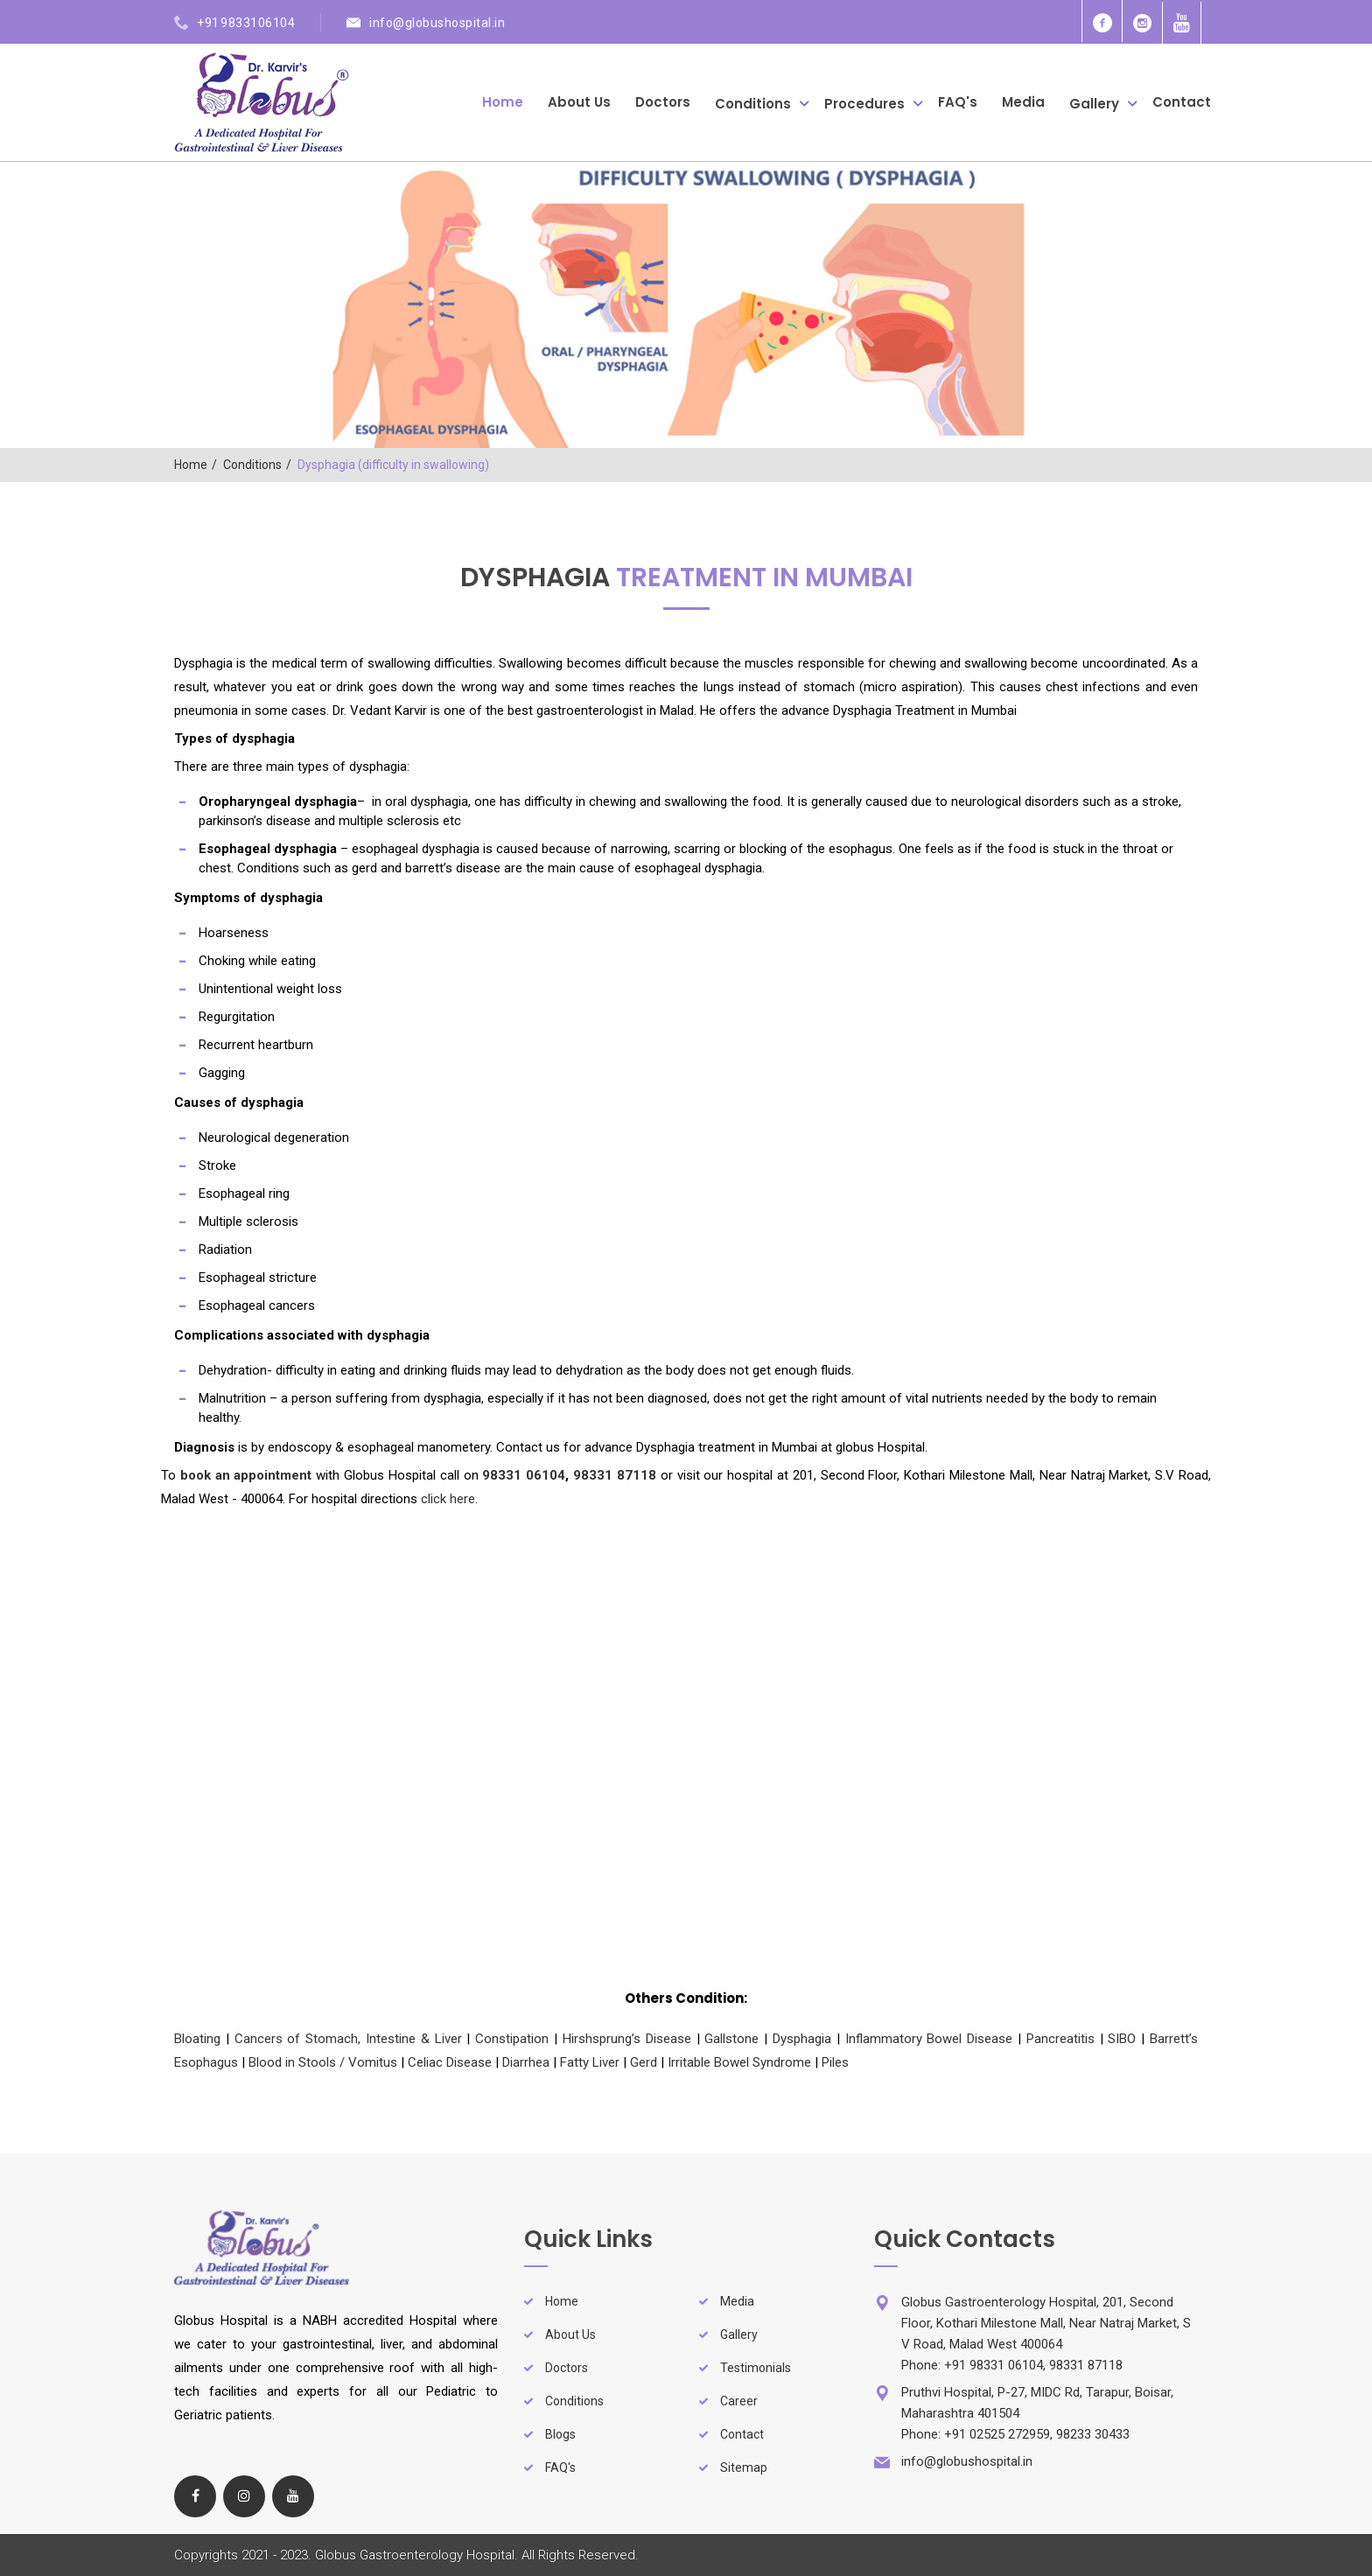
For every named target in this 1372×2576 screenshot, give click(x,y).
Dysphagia (802, 2039)
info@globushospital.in (437, 23)
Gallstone (731, 2039)
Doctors (662, 102)
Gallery (1094, 103)
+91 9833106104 (246, 23)
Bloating (197, 2039)
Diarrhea (526, 2062)
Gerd (643, 2062)
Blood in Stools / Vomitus (322, 2062)
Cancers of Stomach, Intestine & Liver (348, 2039)
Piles (835, 2062)
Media (1023, 102)
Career (739, 2401)
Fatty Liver (590, 2062)
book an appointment (246, 1475)
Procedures (864, 103)
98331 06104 (523, 1475)
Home (502, 102)
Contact (1181, 102)
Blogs (560, 2434)
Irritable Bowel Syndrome (739, 2062)
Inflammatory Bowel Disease (929, 2039)
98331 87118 (614, 1475)
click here (448, 1499)
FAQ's (957, 102)
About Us (579, 102)
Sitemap (743, 2467)
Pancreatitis (1060, 2039)
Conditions (753, 103)
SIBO (1122, 2039)
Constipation (512, 2039)
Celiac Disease (450, 2062)
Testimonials (755, 2368)
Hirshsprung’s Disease (627, 2039)
